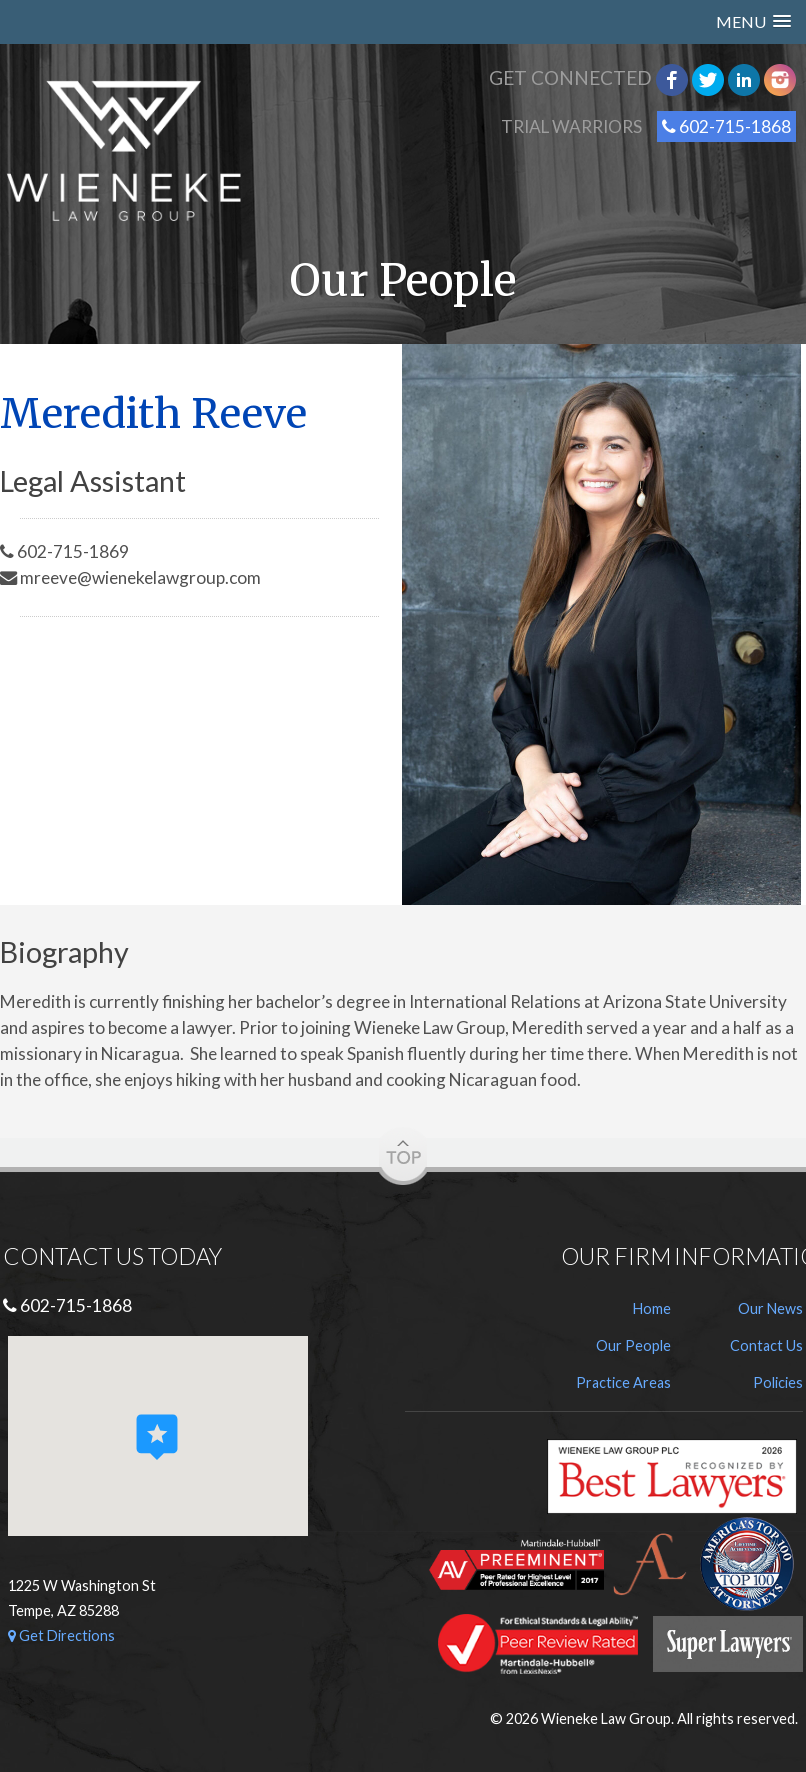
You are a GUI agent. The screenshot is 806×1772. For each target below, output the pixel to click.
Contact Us (766, 1345)
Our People (633, 1345)
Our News (770, 1308)
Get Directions (61, 1635)
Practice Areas (623, 1382)
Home (652, 1308)
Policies (778, 1382)
